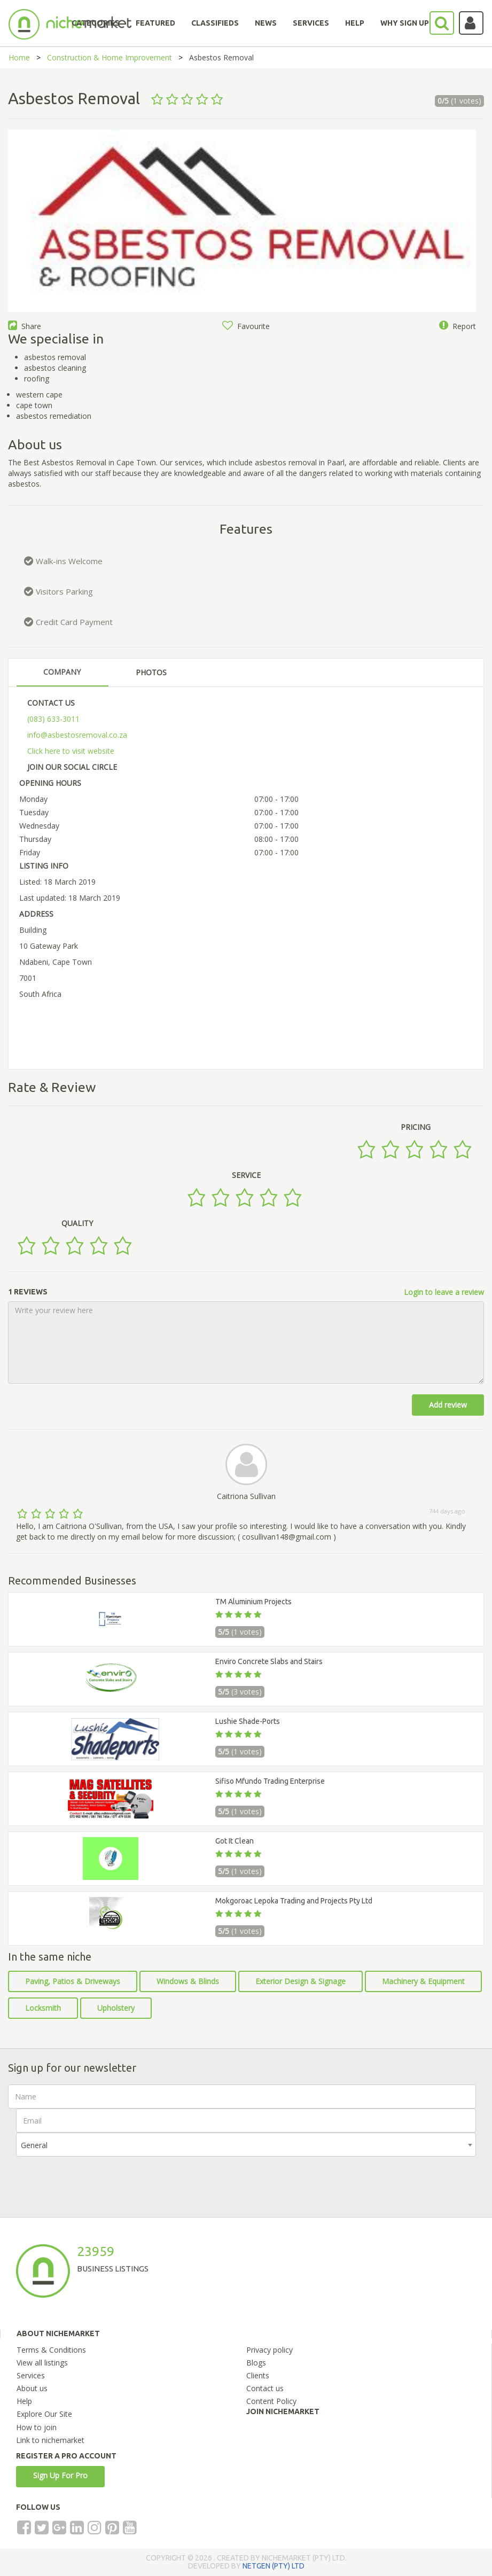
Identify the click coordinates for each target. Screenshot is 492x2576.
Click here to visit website (70, 751)
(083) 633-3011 (53, 719)
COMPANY (62, 672)
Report (457, 326)
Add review (448, 1405)
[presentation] (97, 2177)
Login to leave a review (444, 1292)
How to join (36, 2427)
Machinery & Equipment (423, 1981)
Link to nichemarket (50, 2440)
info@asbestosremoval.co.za (77, 735)
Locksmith (43, 2008)
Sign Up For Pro (60, 2475)
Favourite (246, 326)
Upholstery (116, 2008)
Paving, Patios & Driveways (72, 1981)
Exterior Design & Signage (300, 1981)
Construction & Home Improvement (109, 57)
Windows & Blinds (188, 1981)
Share (24, 326)
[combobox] (246, 2145)
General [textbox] (34, 2145)
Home (19, 57)
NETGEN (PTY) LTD (273, 2566)
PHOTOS (151, 672)
